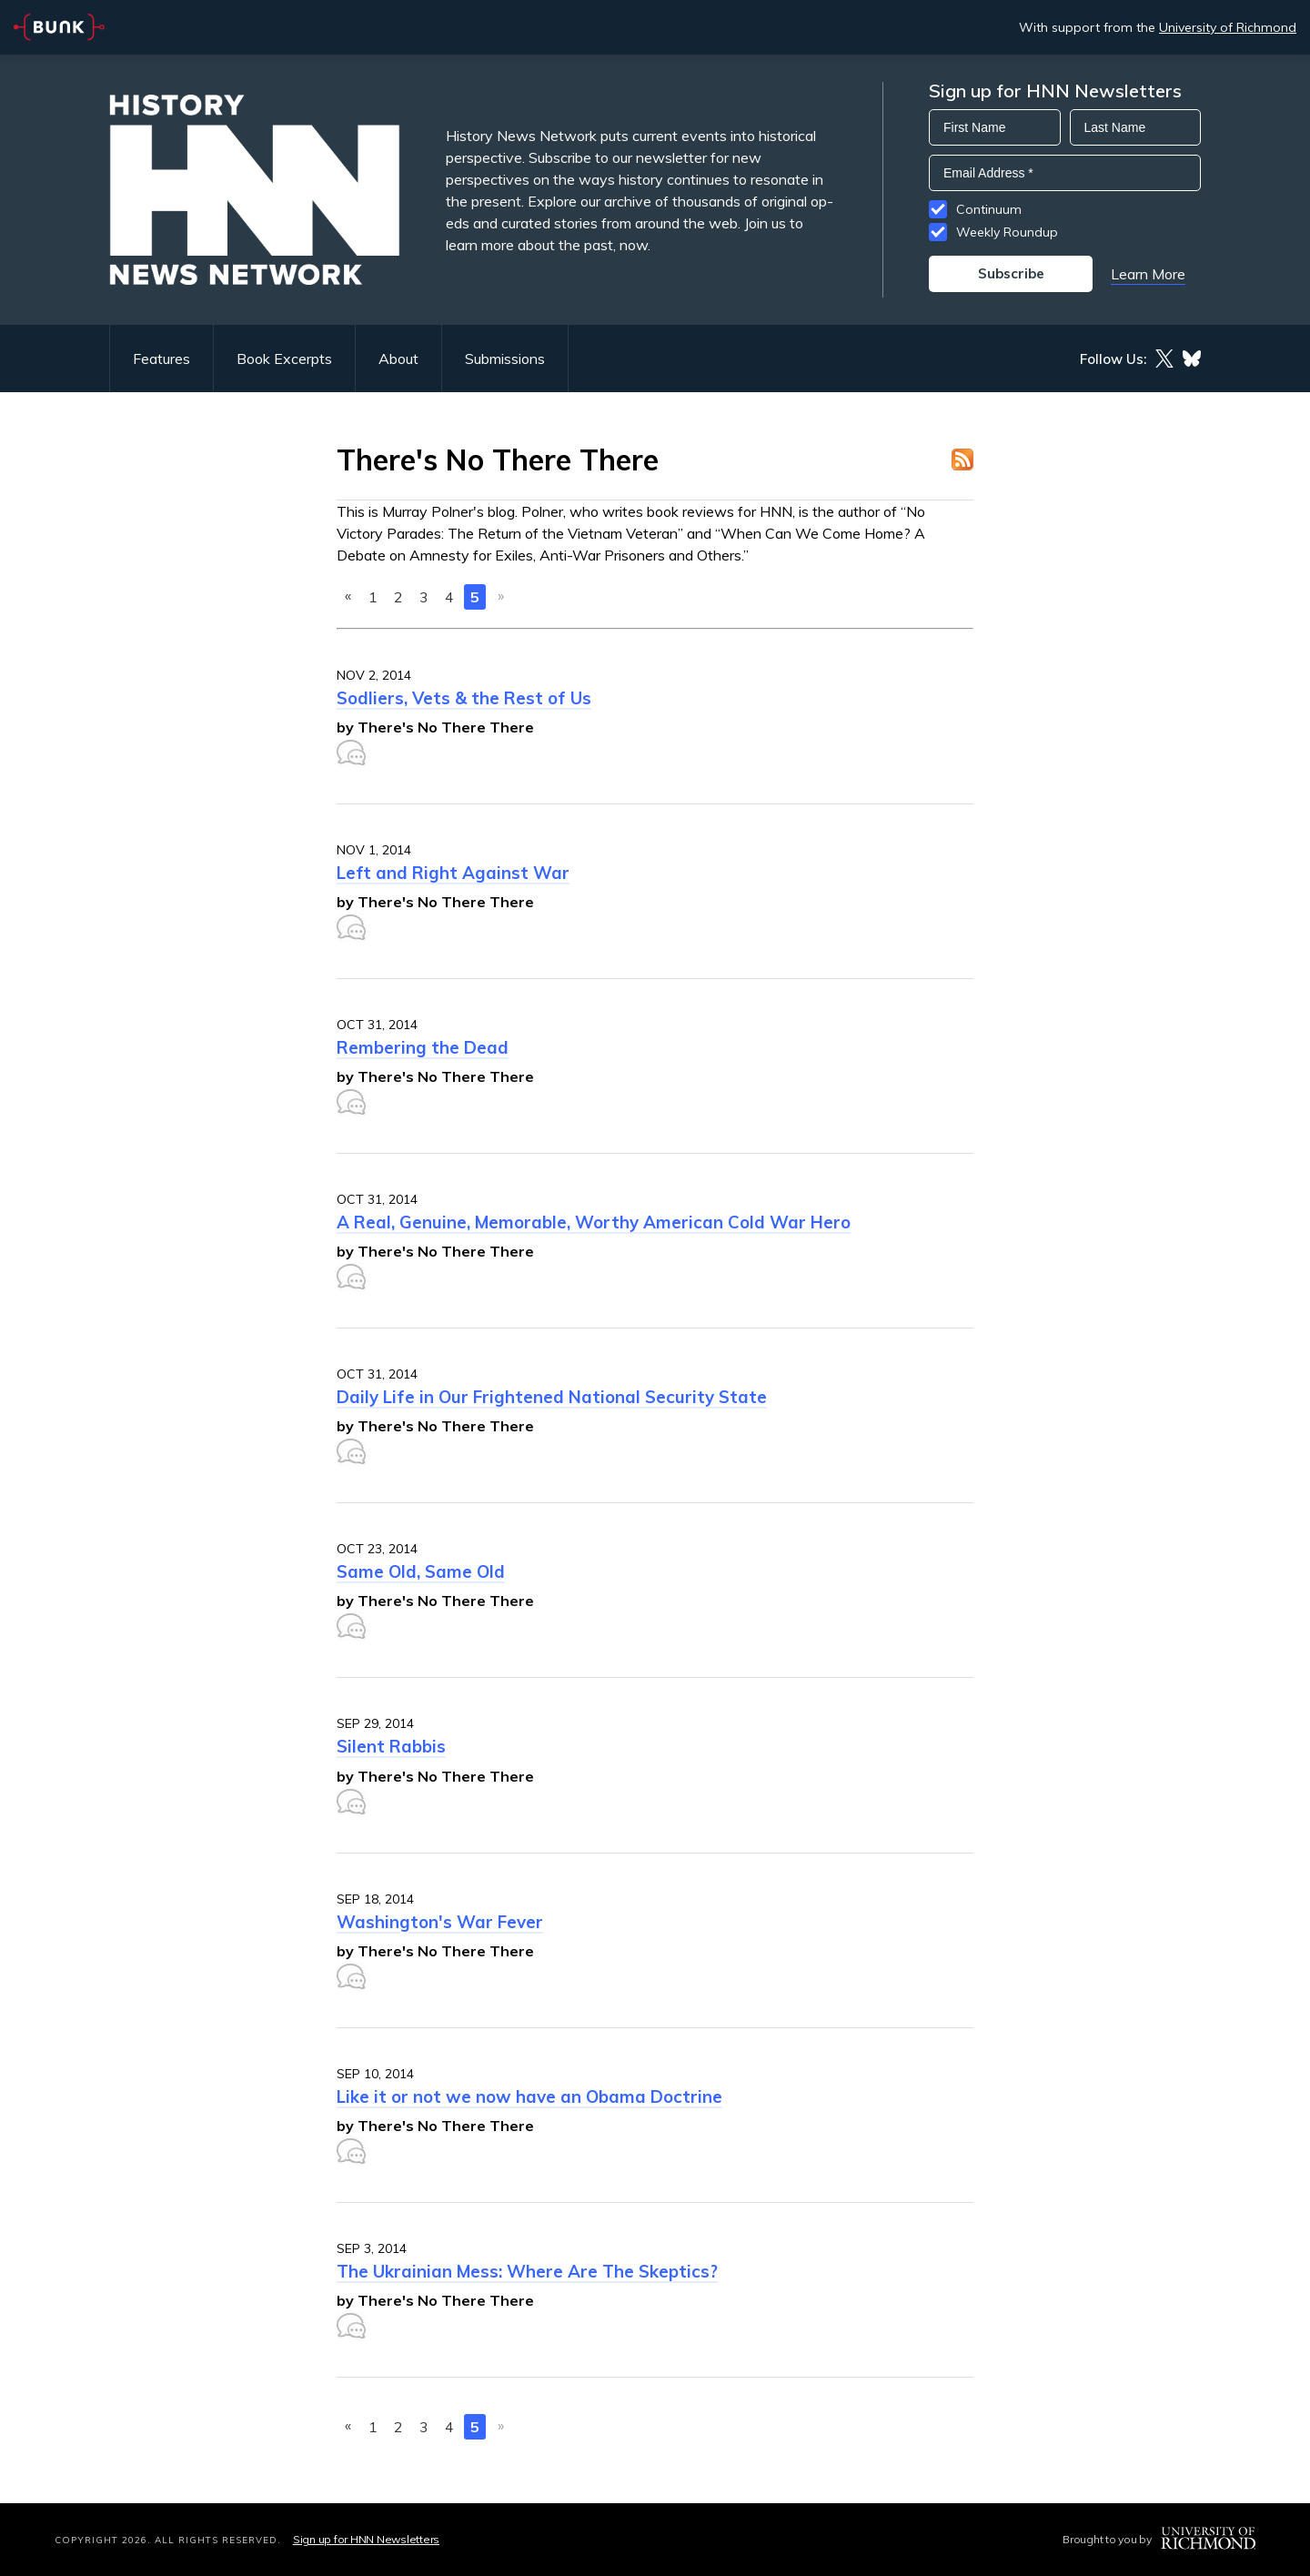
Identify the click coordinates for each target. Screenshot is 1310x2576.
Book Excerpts (284, 358)
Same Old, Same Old (421, 1571)
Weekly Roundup (1007, 232)
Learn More (1148, 274)
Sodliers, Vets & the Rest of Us (464, 698)
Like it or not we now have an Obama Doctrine (529, 2096)
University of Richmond (1227, 27)
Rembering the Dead (423, 1047)
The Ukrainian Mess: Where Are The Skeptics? (527, 2271)
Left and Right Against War (453, 873)
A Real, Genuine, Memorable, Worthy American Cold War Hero (594, 1222)
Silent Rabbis (391, 1746)
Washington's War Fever (440, 1922)
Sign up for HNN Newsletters (366, 2539)
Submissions (505, 358)
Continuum (989, 209)
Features (161, 358)
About (398, 358)
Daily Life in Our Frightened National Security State (552, 1397)
